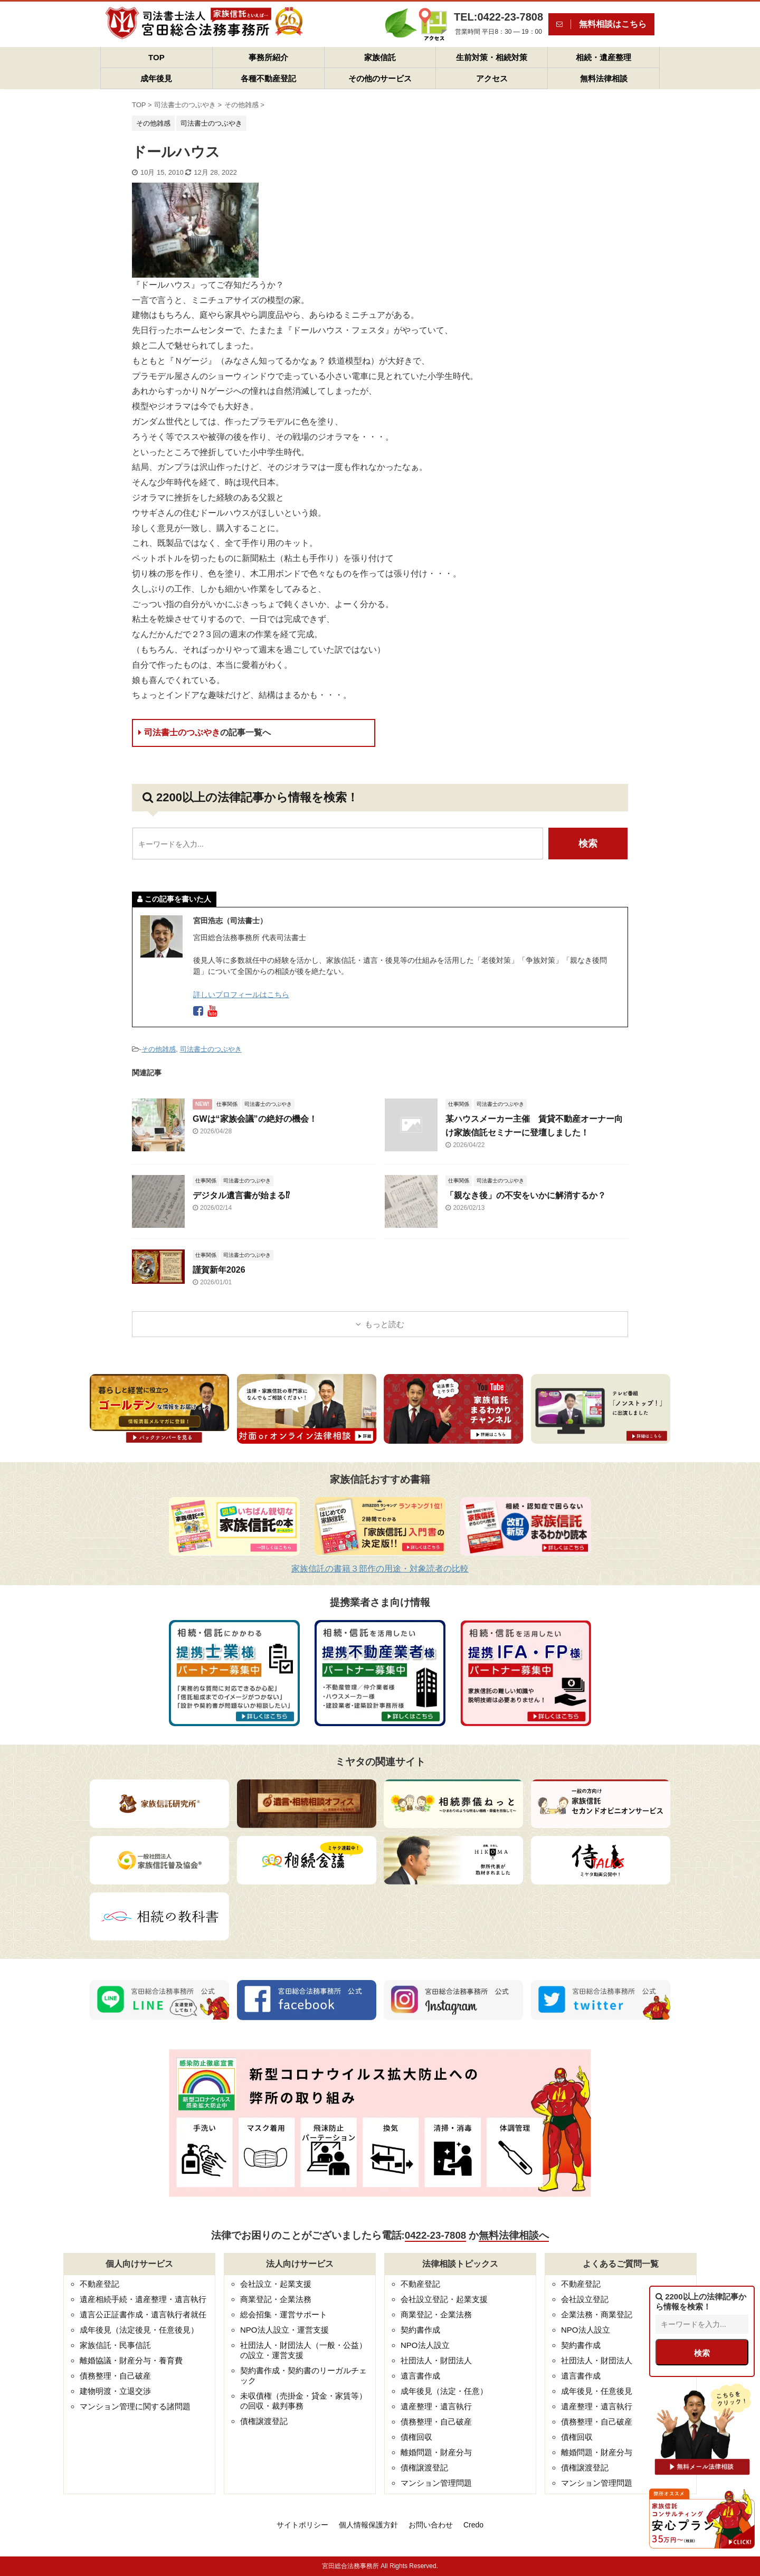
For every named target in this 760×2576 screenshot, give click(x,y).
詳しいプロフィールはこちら (241, 994)
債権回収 (416, 2436)
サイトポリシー (302, 2525)
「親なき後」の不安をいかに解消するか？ (525, 1195)
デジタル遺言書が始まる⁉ (241, 1195)
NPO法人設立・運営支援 (284, 2329)
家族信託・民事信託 (115, 2345)
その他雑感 (158, 1049)
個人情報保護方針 (368, 2525)
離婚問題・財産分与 (436, 2452)
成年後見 (156, 78)
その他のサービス (380, 78)
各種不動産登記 (268, 78)
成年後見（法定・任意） (444, 2390)
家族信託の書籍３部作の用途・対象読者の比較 (380, 1568)
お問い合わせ (430, 2525)
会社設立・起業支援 (275, 2283)
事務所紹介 (268, 57)
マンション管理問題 (436, 2482)
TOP (156, 57)
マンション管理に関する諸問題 (135, 2406)
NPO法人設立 (425, 2345)
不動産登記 (99, 2283)
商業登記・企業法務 (275, 2299)
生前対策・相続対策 (491, 57)
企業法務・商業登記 (596, 2314)
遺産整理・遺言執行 (436, 2406)
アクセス (492, 78)
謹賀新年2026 (219, 1269)
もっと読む (384, 1324)
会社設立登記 (585, 2299)
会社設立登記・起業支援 (444, 2299)
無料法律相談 (604, 78)
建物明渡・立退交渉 (115, 2390)
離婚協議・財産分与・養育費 (131, 2360)
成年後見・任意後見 (596, 2390)
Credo (473, 2525)
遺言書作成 (420, 2375)
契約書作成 (420, 2329)
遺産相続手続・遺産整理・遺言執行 (143, 2299)
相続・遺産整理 (603, 57)
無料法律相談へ (514, 2235)
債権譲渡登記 (264, 2421)
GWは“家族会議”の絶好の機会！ (255, 1118)
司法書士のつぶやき (204, 732)
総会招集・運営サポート (283, 2314)
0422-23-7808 (435, 2235)
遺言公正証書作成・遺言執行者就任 (143, 2314)
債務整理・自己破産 (115, 2375)
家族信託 (380, 57)
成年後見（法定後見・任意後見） (139, 2329)
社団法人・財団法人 (436, 2360)
